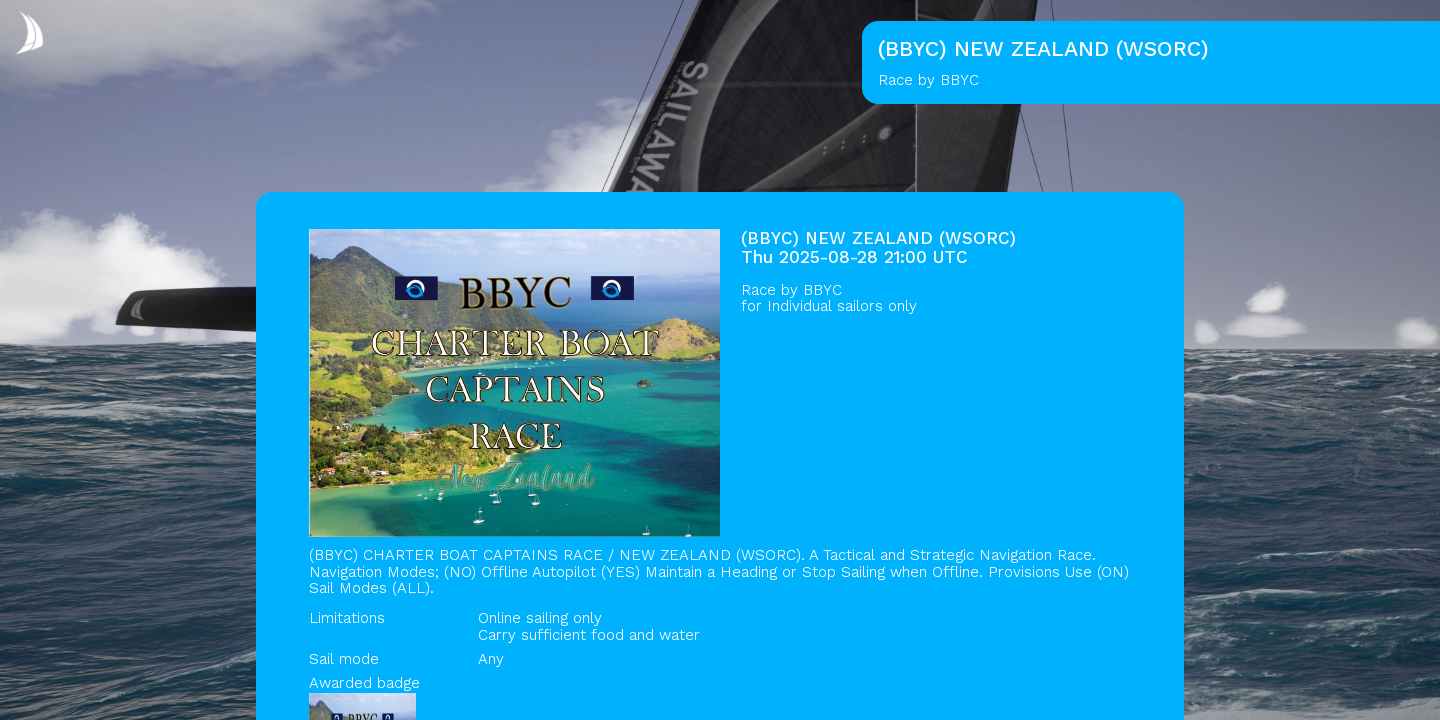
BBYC (822, 290)
